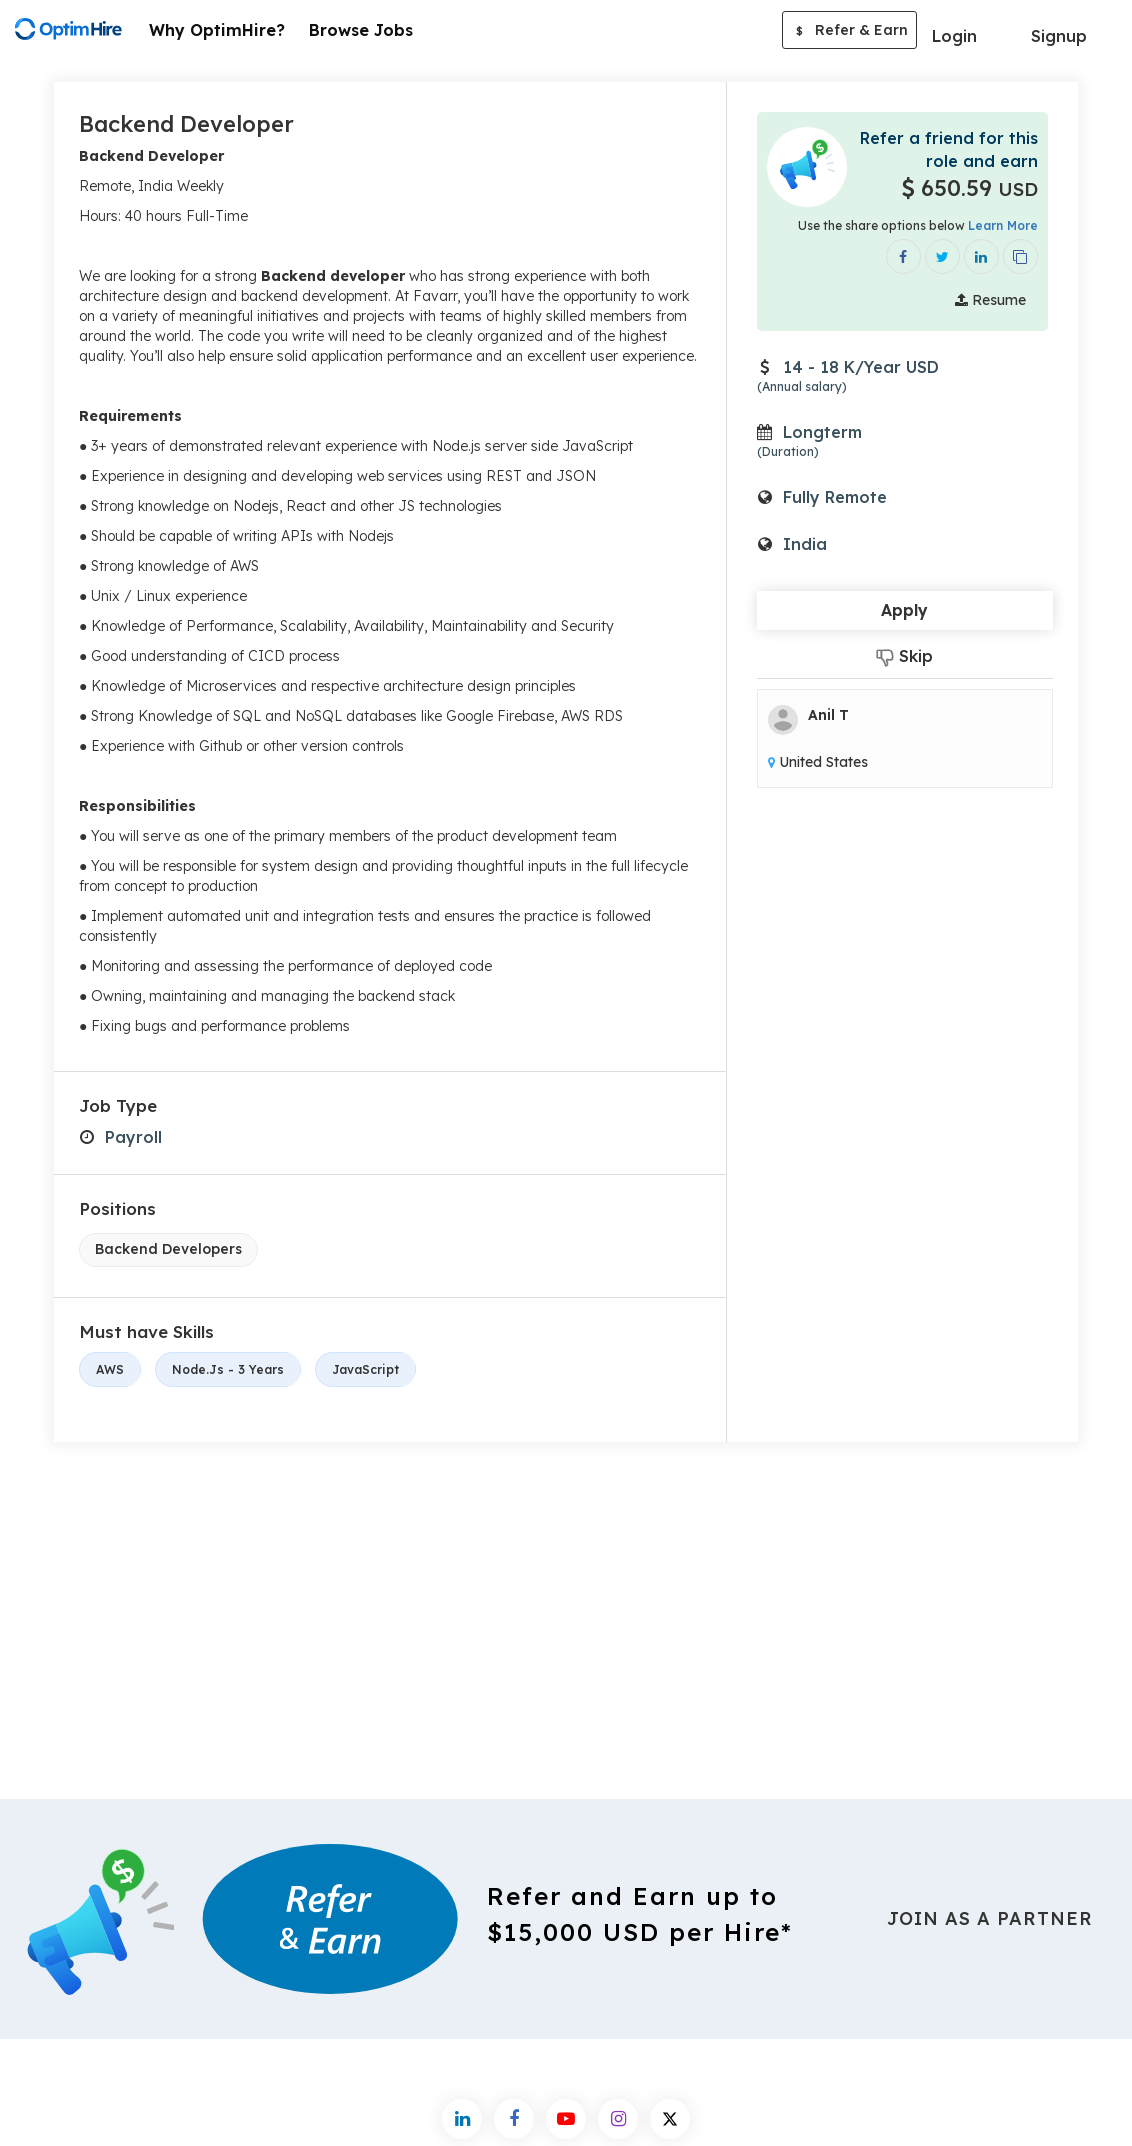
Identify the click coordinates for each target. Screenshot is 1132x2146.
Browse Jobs (361, 30)
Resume (990, 300)
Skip (904, 656)
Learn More (1003, 225)
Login (954, 36)
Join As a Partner (990, 1918)
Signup (1059, 36)
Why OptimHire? (217, 30)
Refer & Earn (849, 32)
